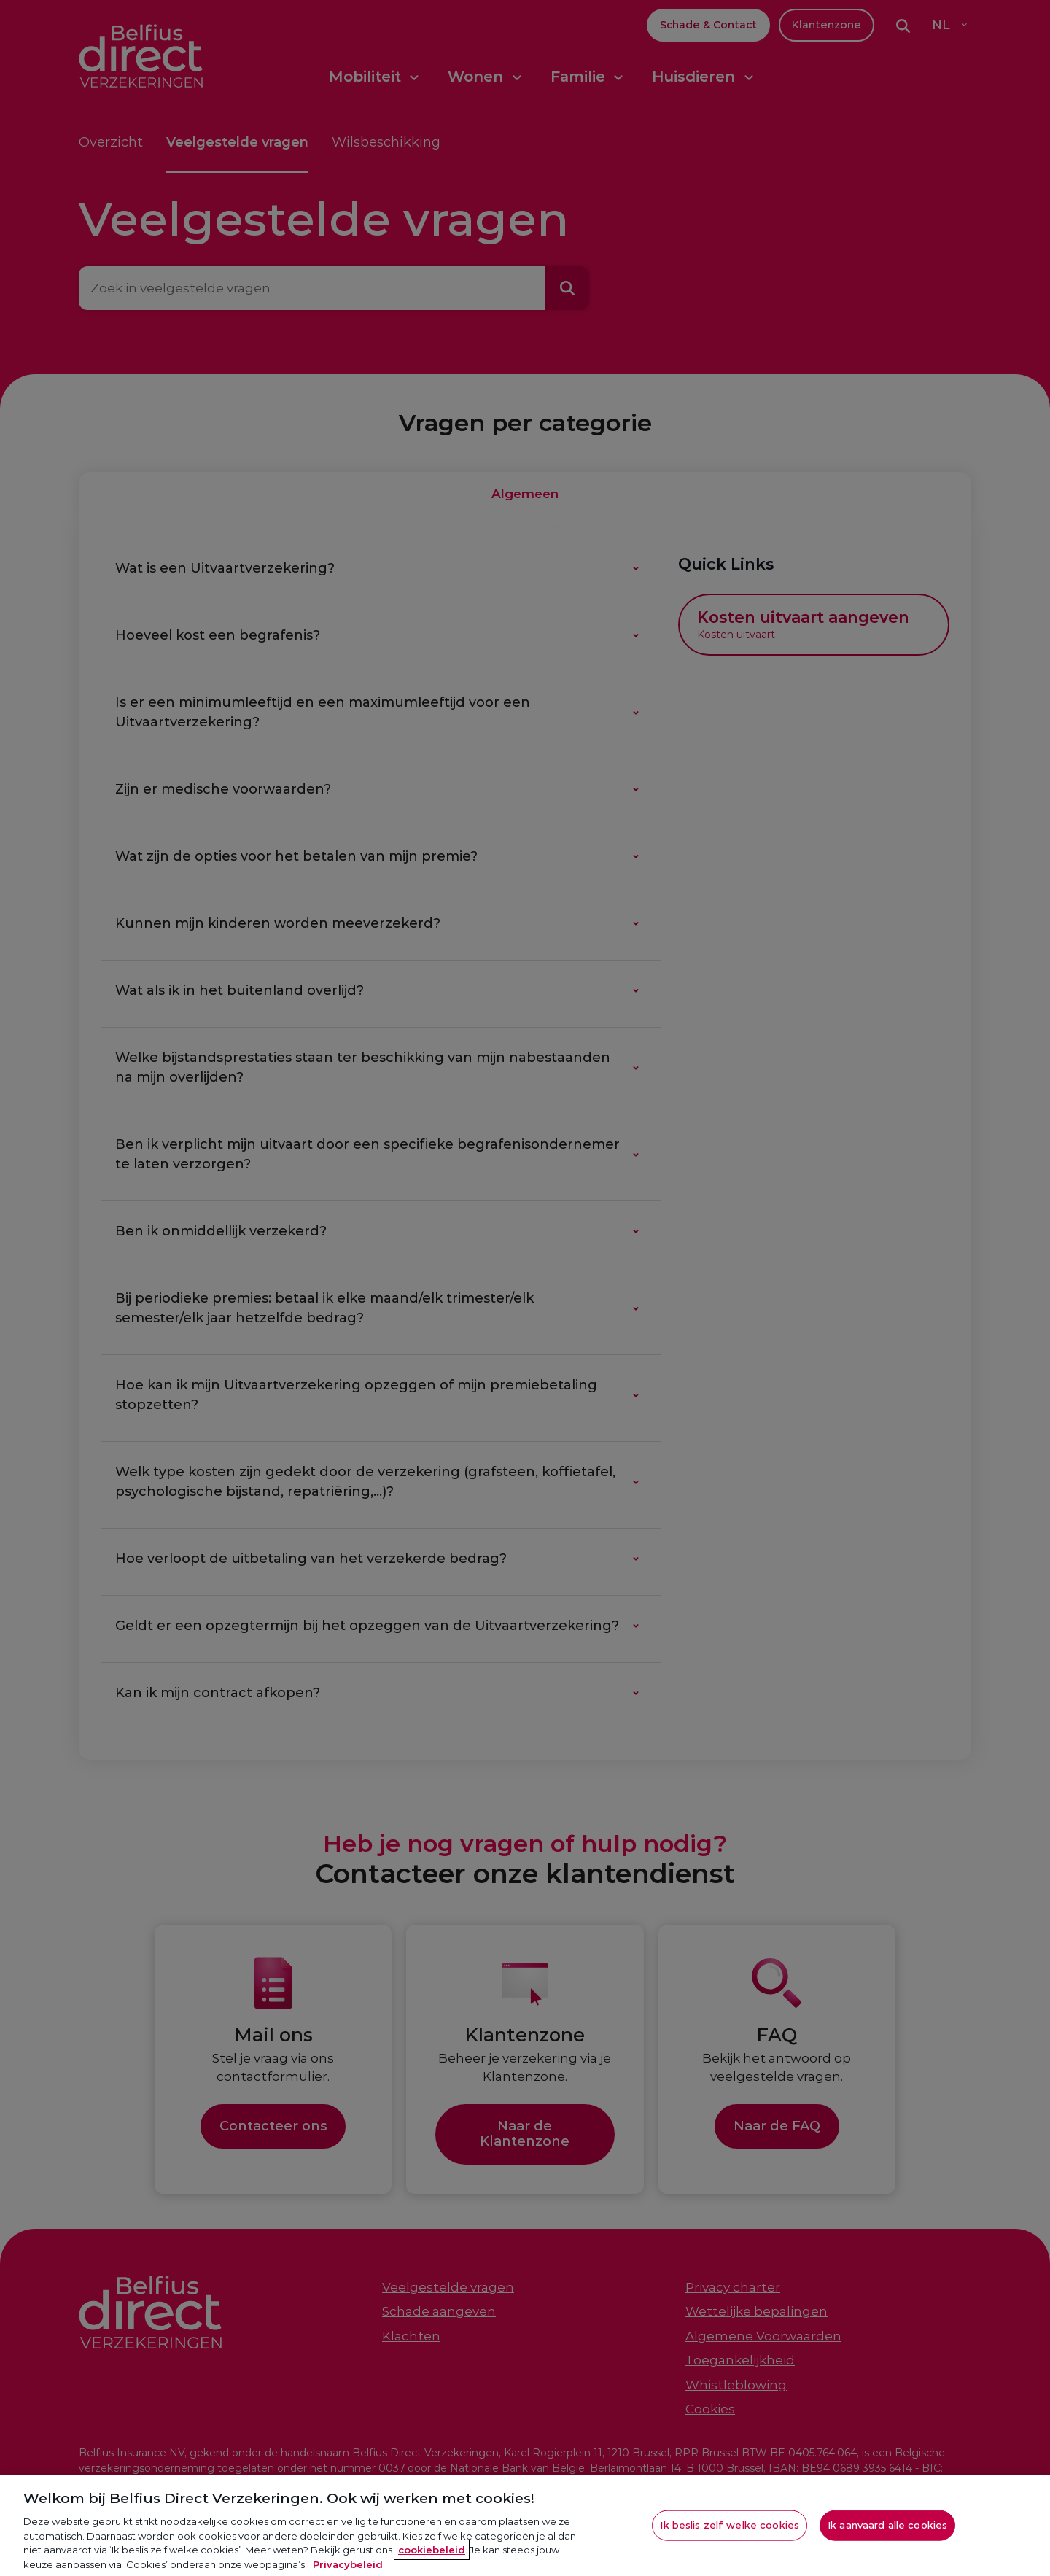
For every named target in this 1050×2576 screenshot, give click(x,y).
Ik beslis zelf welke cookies (729, 2541)
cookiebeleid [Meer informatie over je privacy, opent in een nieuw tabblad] (431, 2566)
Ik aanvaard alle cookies (887, 2541)
